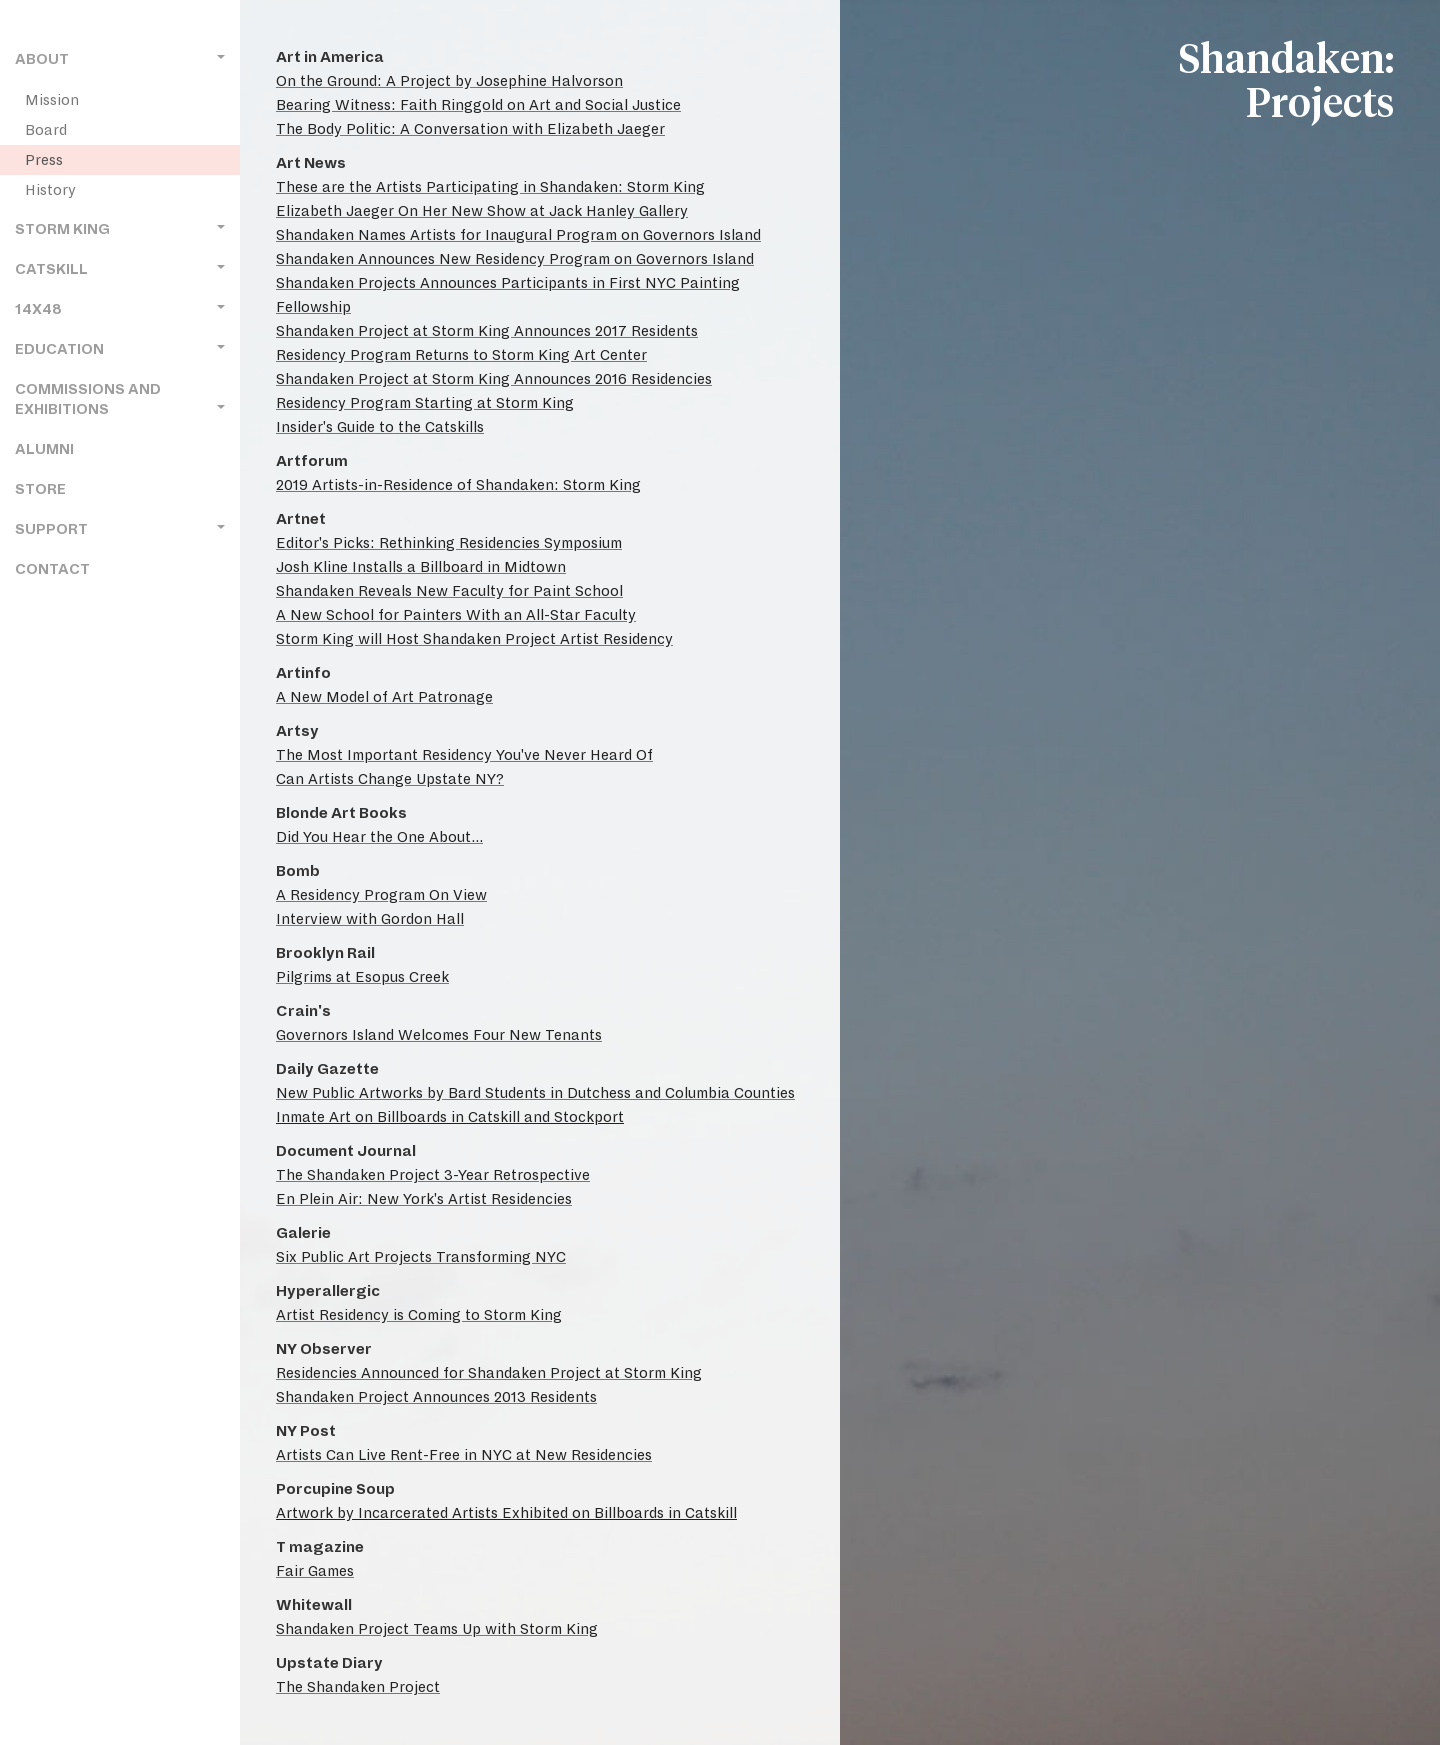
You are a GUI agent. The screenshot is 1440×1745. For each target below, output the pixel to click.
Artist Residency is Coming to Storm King (419, 1315)
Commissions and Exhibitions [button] (120, 399)
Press (44, 160)
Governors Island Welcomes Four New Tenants (439, 1035)
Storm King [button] (120, 229)
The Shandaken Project (358, 1687)
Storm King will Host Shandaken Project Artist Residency (474, 639)
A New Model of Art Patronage (384, 697)
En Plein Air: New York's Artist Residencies (424, 1199)
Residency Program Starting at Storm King (425, 403)
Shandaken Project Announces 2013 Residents (436, 1397)
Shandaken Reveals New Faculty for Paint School (449, 591)
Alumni (44, 449)
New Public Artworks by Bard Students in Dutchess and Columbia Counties (535, 1093)
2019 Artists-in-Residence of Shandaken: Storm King (458, 485)
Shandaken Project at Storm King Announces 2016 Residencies (494, 379)
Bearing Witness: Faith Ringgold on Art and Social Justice (478, 105)
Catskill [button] (120, 269)
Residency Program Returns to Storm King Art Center (461, 355)
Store (40, 489)
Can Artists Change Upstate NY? (390, 779)
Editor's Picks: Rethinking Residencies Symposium (449, 543)
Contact (52, 569)
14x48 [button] (120, 309)
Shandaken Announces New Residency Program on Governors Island (515, 259)
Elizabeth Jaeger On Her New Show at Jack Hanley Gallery (482, 211)
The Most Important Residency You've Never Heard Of (464, 755)
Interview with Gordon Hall (370, 919)
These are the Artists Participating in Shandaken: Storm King (490, 187)
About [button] (120, 59)
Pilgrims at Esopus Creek (362, 977)
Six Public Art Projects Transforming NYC (421, 1257)
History (50, 190)
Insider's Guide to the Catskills (380, 427)
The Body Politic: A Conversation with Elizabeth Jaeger (470, 129)
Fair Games (315, 1571)
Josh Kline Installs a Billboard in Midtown (421, 567)
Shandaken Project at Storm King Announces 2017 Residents (487, 331)
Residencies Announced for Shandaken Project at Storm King (489, 1373)
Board (46, 130)
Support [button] (120, 529)
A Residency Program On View (381, 895)
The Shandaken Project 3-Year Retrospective (433, 1175)
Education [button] (120, 349)
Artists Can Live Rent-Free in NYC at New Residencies (464, 1455)
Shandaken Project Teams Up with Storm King (437, 1629)
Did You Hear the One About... (379, 837)
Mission (52, 100)
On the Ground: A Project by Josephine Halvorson (449, 81)
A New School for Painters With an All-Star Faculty (456, 615)
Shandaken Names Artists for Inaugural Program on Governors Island (518, 235)
